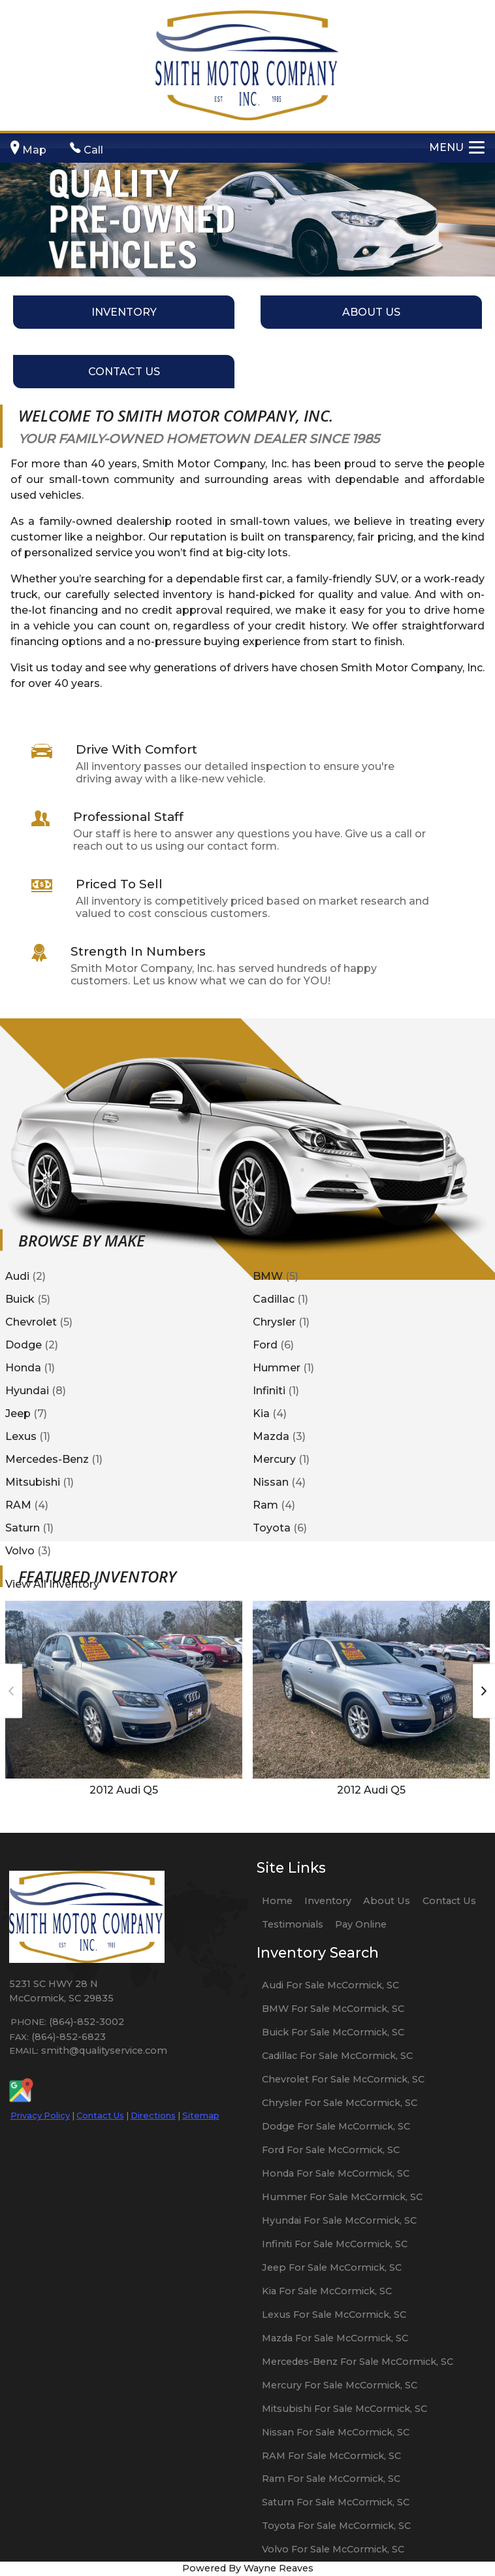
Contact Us (100, 2115)
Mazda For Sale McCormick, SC (335, 2338)
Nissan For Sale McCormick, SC (335, 2432)
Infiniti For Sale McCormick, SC (334, 2244)
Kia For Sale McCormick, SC (327, 2291)
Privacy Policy (40, 2115)
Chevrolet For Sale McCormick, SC (343, 2079)
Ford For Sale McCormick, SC (331, 2150)
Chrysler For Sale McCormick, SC (339, 2103)
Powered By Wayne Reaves (247, 2568)
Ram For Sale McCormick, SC (331, 2478)
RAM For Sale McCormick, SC (331, 2456)
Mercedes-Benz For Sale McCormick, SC (357, 2361)
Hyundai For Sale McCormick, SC (339, 2220)
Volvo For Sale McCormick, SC (333, 2549)
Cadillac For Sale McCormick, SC (337, 2056)
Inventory (327, 1901)
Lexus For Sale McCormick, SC (334, 2314)
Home (277, 1901)
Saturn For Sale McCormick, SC (335, 2502)
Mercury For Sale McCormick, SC (339, 2385)
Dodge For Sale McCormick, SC (336, 2126)
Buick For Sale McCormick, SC (333, 2032)
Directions (153, 2115)
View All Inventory (52, 1583)
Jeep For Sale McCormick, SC (332, 2267)
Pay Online (361, 1924)
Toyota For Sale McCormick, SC (336, 2526)
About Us (386, 1901)
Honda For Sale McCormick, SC (335, 2173)
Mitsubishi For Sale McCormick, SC (344, 2409)
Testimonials (292, 1924)
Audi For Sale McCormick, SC (330, 1985)
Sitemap (200, 2115)
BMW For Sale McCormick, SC (333, 2009)
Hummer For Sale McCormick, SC (342, 2197)
